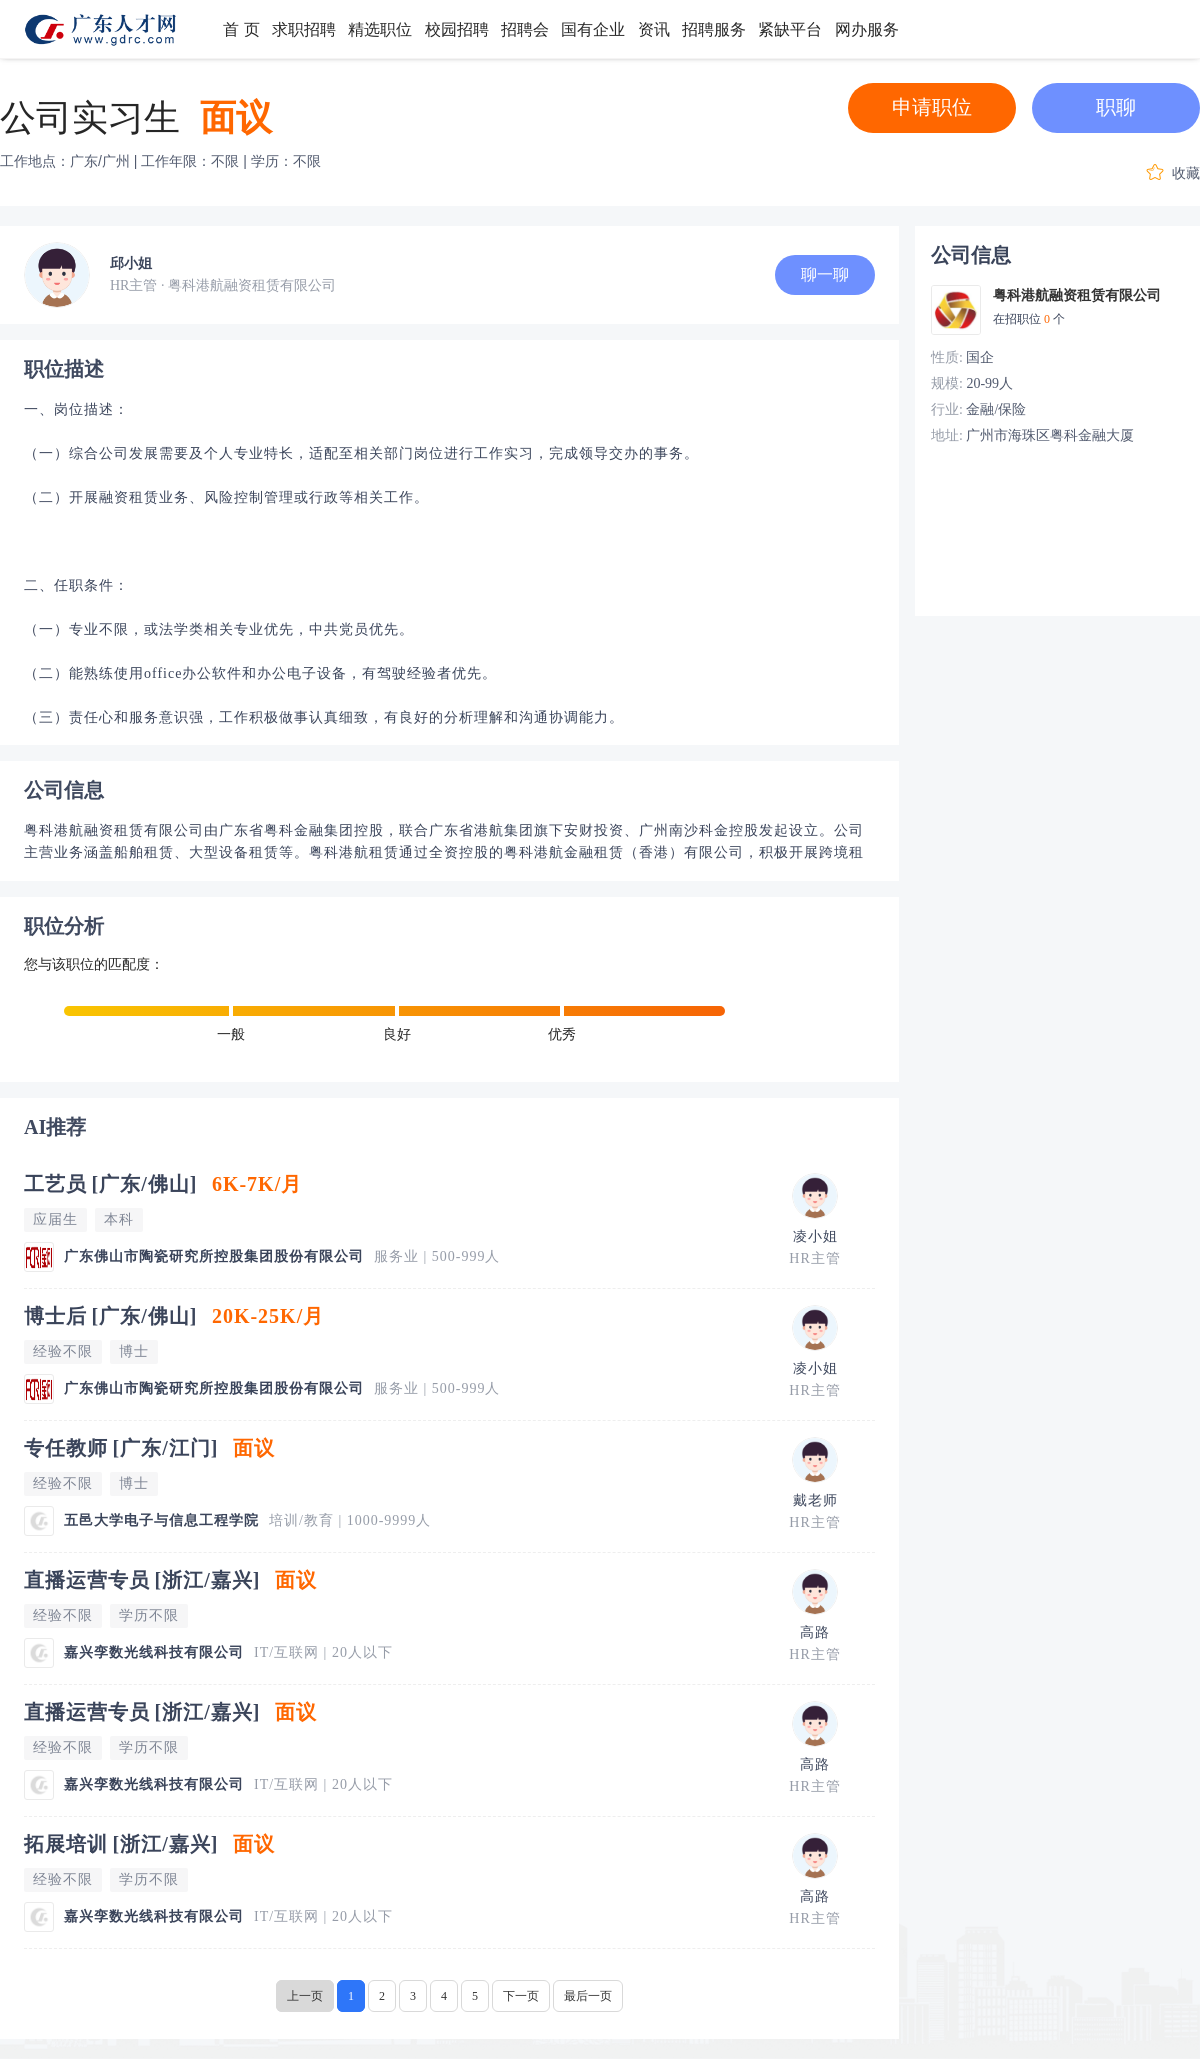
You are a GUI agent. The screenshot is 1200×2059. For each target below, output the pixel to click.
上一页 (305, 1996)
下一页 (521, 1996)
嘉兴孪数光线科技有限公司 (154, 1652)
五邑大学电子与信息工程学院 (161, 1520)
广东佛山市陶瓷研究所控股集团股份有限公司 (214, 1256)
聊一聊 (825, 274)
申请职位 (932, 107)
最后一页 (588, 1996)
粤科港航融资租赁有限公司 (1077, 295)
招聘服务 (714, 29)
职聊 (1116, 107)
